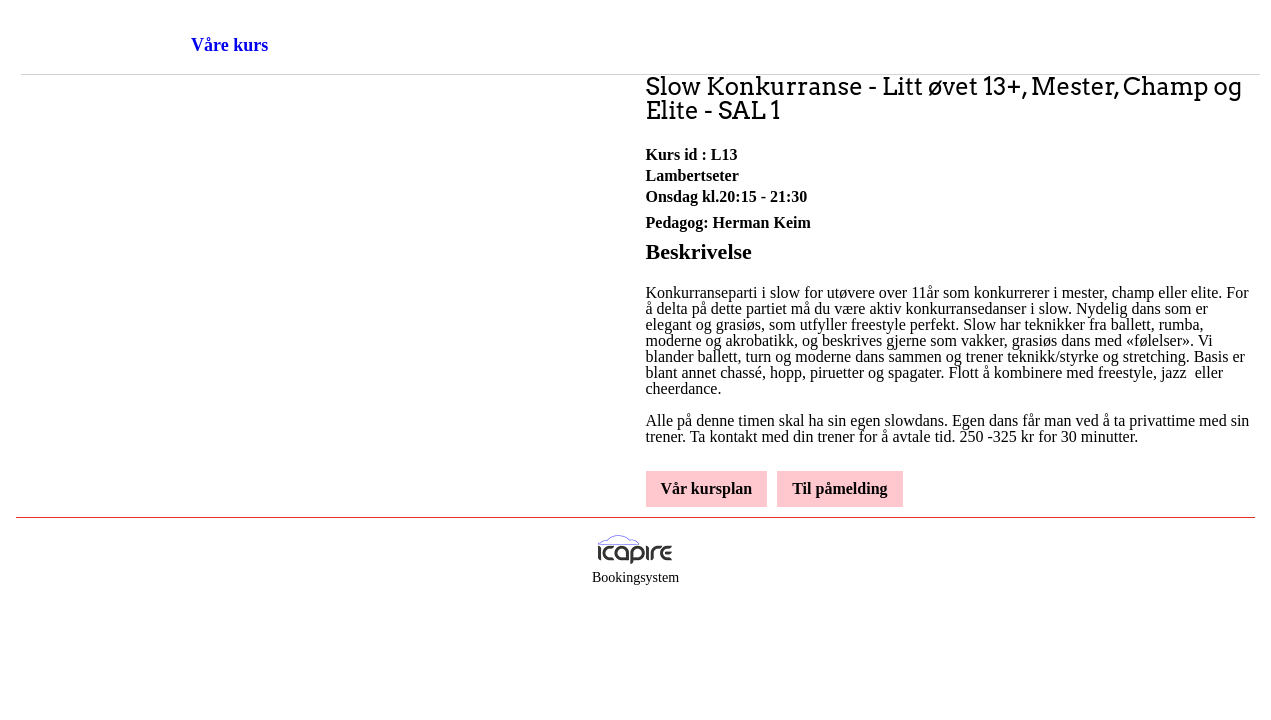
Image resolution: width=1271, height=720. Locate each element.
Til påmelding (839, 488)
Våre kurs (229, 45)
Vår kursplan (707, 488)
